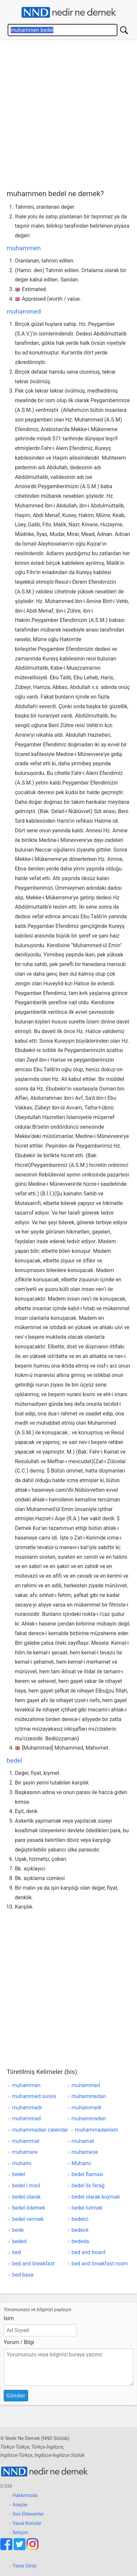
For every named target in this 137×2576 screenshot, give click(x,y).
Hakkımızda (25, 2495)
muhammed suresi (34, 2096)
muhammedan (89, 2096)
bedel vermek (28, 2219)
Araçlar (20, 2505)
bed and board (88, 2252)
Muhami (81, 2163)
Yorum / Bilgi (19, 2342)
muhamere (25, 2152)
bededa (80, 2241)
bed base (23, 2275)
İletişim (20, 2533)
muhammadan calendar (40, 2130)
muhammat (25, 2141)
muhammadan (89, 2118)
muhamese (85, 2152)
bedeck (80, 2230)
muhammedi (87, 2107)
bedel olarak (26, 2197)
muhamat (83, 2141)
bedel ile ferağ (88, 2185)
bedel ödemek (28, 2208)
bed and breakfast (33, 2263)
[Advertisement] (68, 116)
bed (16, 2252)
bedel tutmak (87, 2208)
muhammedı (27, 2107)
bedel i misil (26, 2185)
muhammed (24, 311)
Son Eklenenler (28, 2514)
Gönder (16, 2395)
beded (19, 2241)
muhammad (26, 2118)
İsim (9, 2318)
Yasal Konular (27, 2523)
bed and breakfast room (100, 2263)
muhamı (22, 2163)
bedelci (80, 2219)
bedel (14, 1760)
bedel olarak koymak (96, 2197)
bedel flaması (87, 2174)
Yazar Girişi (24, 2566)
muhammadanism (96, 2130)
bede (18, 2230)
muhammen (24, 248)
